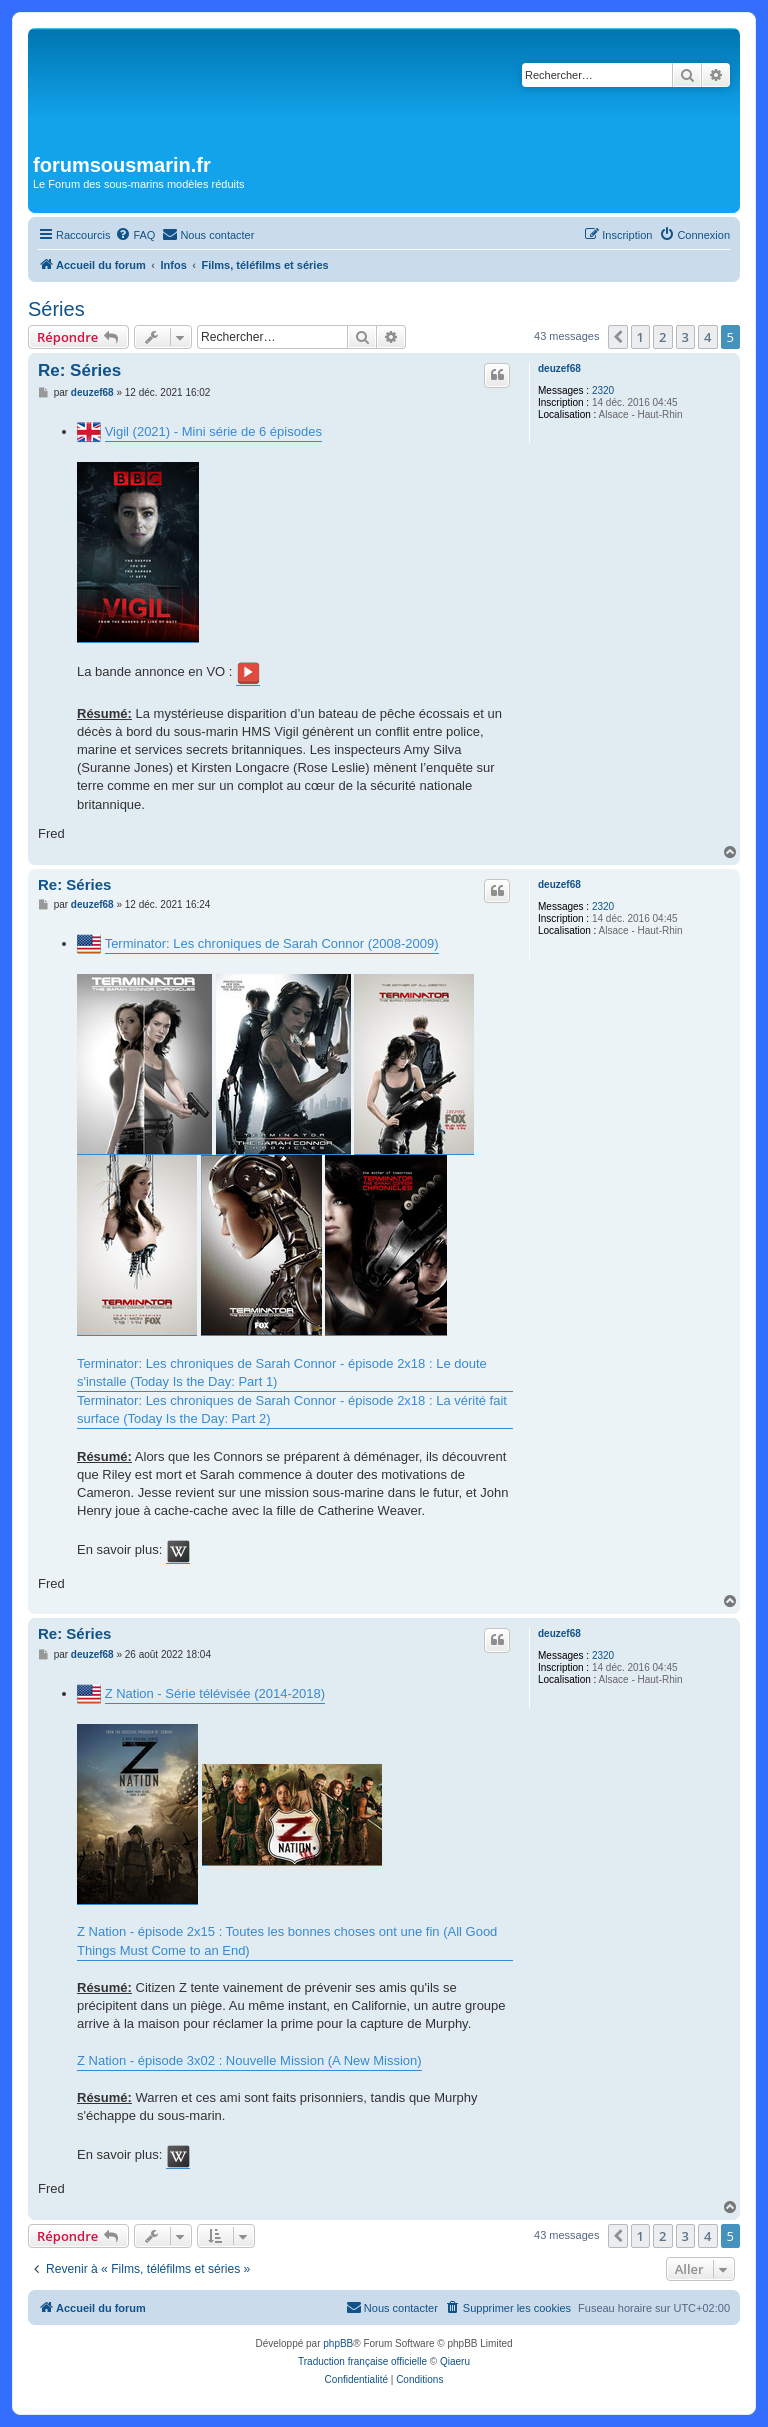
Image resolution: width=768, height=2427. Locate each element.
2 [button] (662, 337)
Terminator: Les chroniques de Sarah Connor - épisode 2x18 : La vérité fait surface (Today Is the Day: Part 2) (292, 1409)
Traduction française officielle (362, 2361)
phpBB (338, 2343)
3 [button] (685, 337)
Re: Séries (79, 370)
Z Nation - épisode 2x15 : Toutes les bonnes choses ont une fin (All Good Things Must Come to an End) (287, 1940)
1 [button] (640, 337)
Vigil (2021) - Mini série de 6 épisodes (213, 431)
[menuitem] (135, 235)
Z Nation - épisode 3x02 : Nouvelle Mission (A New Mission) (249, 2060)
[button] (618, 337)
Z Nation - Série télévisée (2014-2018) (215, 1693)
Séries (56, 309)
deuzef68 (559, 368)
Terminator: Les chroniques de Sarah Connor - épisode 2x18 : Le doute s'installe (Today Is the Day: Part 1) (282, 1372)
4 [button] (707, 337)
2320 (603, 390)
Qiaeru (455, 2361)
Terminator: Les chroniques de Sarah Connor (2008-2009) (272, 943)
